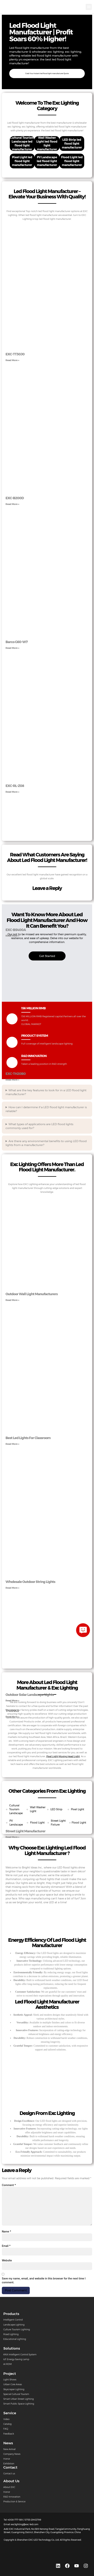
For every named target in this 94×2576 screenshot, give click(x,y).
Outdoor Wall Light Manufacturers (32, 1294)
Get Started (47, 956)
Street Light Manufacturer (25, 1831)
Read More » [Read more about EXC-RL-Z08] (12, 791)
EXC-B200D (15, 498)
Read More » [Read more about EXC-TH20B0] (12, 1079)
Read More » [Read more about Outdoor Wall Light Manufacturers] (12, 1300)
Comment (9, 2185)
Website (7, 2260)
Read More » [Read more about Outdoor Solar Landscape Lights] (12, 1700)
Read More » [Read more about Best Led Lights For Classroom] (12, 1444)
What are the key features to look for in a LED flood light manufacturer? (46, 1092)
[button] (89, 7)
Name (6, 2231)
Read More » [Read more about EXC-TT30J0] (12, 360)
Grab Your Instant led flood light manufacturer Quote (47, 73)
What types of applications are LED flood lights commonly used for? (39, 1126)
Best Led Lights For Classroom (28, 1438)
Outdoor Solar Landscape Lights (30, 1695)
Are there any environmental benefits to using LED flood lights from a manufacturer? (46, 1143)
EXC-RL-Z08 (15, 786)
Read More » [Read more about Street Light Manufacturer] (12, 1837)
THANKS (12, 1711)
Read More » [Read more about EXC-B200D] (12, 504)
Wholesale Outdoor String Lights (30, 1582)
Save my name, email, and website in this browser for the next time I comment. (44, 2280)
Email (6, 2245)
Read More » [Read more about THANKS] (12, 1716)
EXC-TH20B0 (16, 1074)
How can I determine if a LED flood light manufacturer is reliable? (46, 1109)
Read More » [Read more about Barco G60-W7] (12, 648)
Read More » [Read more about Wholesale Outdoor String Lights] (12, 1587)
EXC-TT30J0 (15, 354)
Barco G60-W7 (17, 642)
